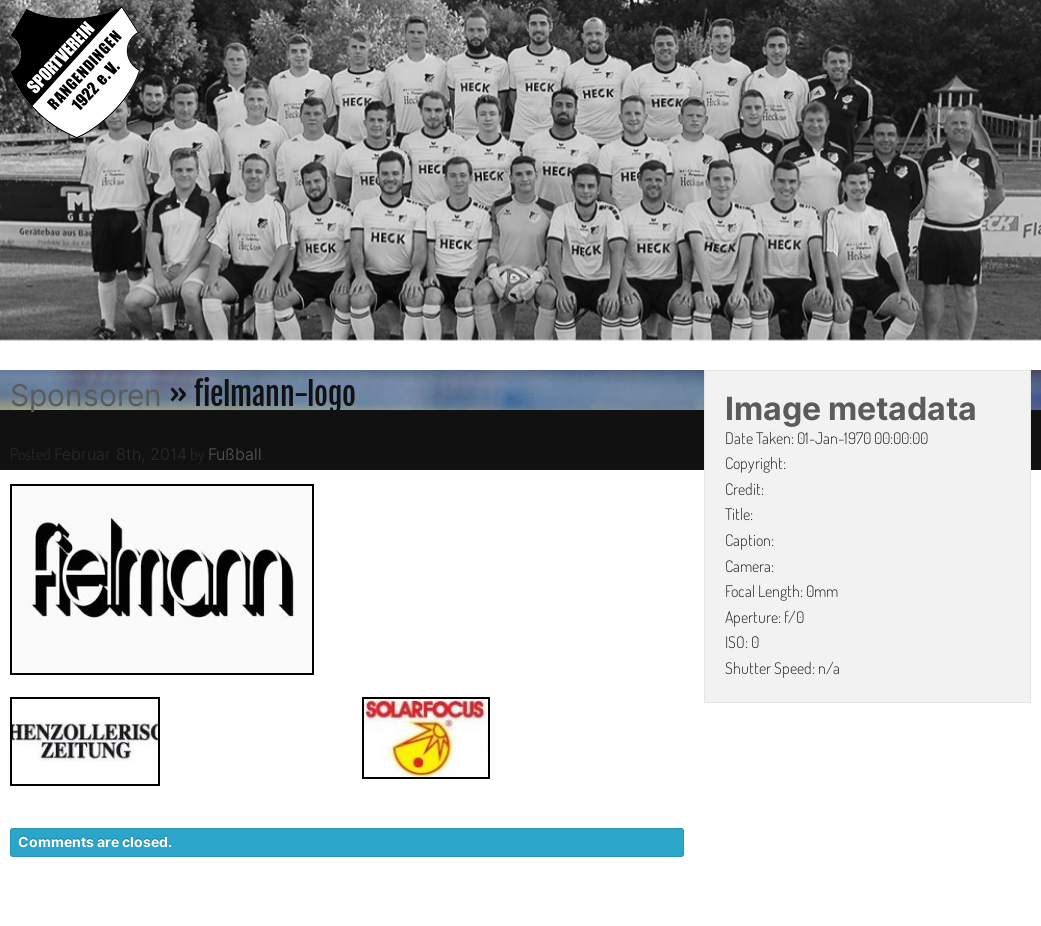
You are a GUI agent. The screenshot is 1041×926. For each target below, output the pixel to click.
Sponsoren (86, 395)
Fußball (235, 454)
